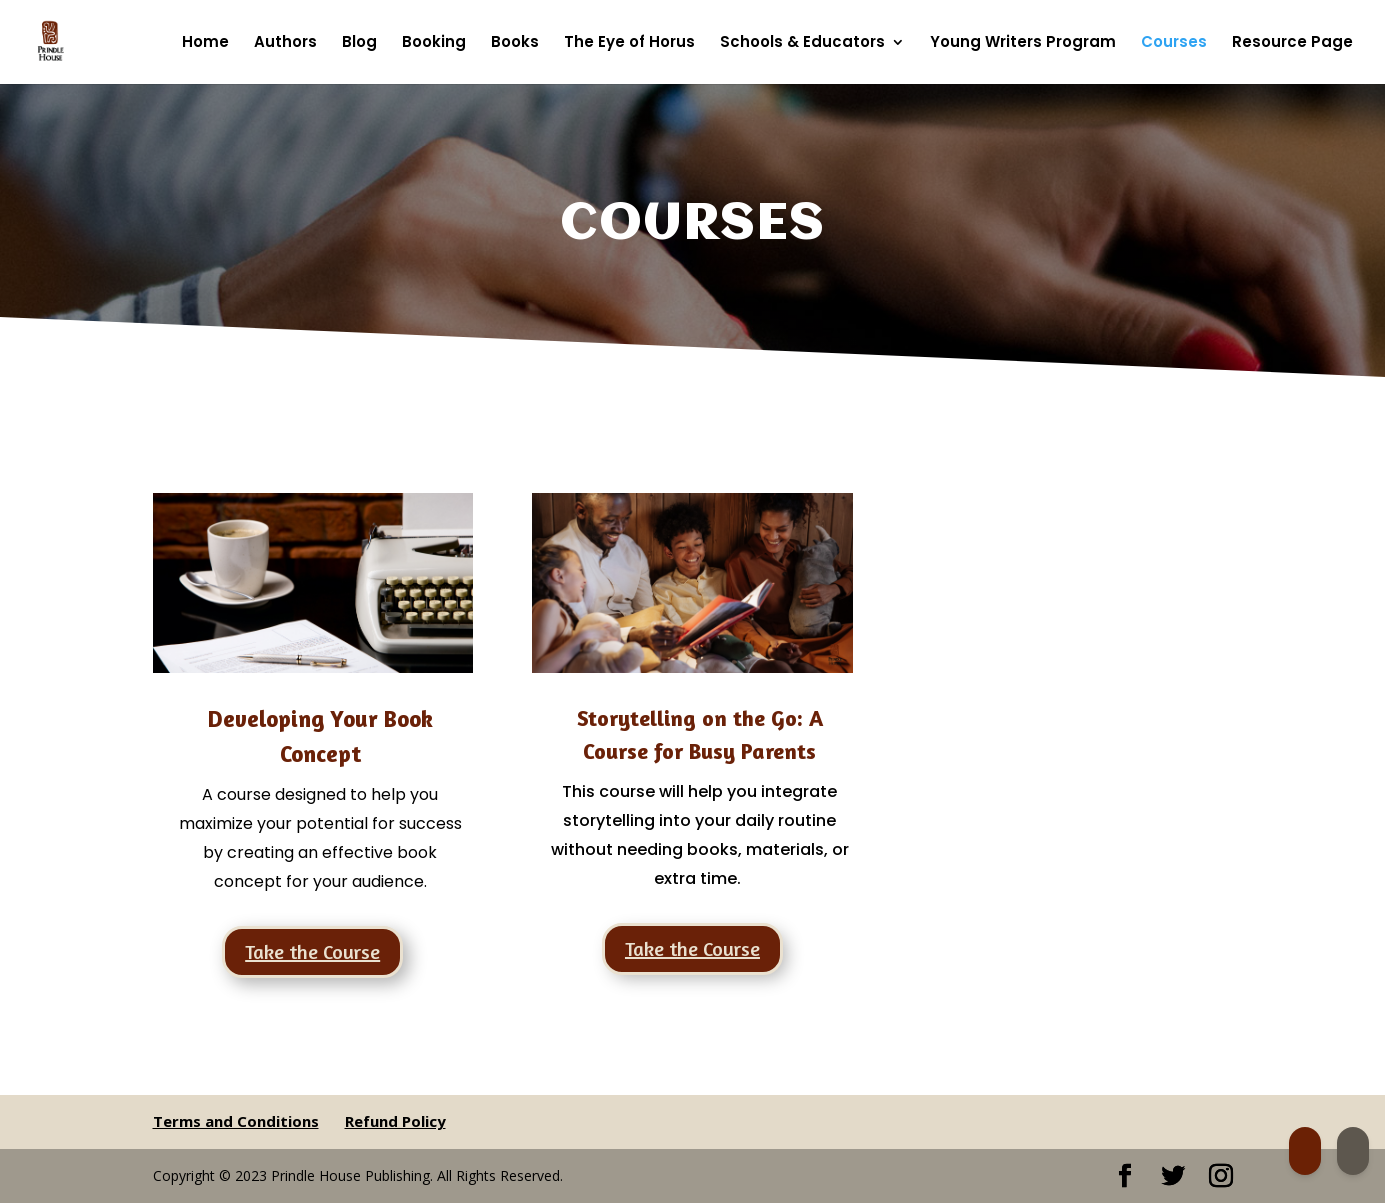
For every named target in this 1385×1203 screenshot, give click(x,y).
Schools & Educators (802, 43)
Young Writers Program (1023, 43)
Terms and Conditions (236, 1121)
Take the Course (312, 951)
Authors (285, 43)
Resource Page (1292, 43)
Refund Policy (395, 1121)
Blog (359, 43)
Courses (1174, 43)
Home (205, 43)
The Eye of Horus (629, 43)
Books (515, 43)
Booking (434, 43)
